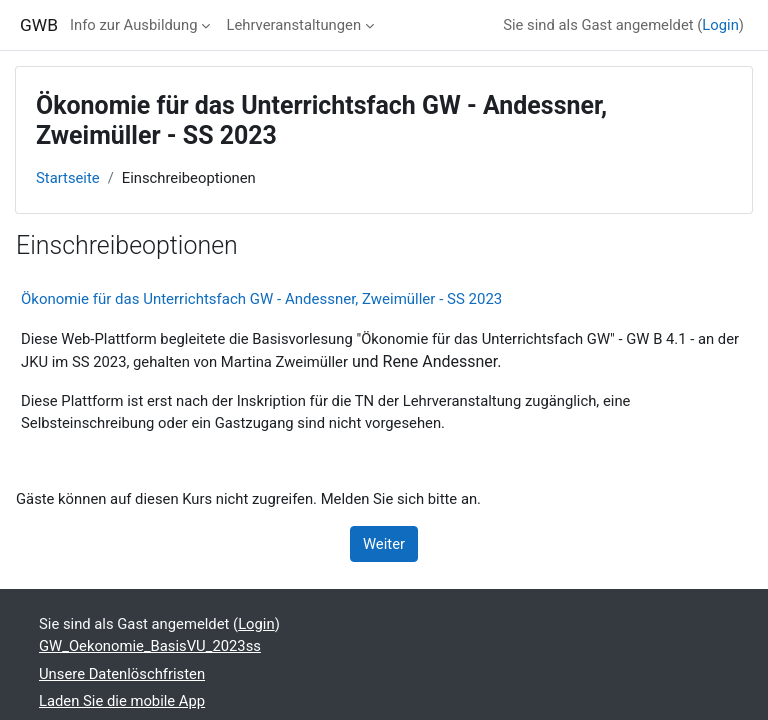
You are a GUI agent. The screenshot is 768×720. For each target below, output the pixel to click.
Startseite (68, 178)
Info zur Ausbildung (134, 25)
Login (720, 25)
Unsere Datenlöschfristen (122, 674)
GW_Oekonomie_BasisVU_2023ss (150, 646)
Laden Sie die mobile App (122, 701)
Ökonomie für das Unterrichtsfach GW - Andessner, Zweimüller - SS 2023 (261, 299)
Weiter (384, 544)
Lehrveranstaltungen (293, 25)
